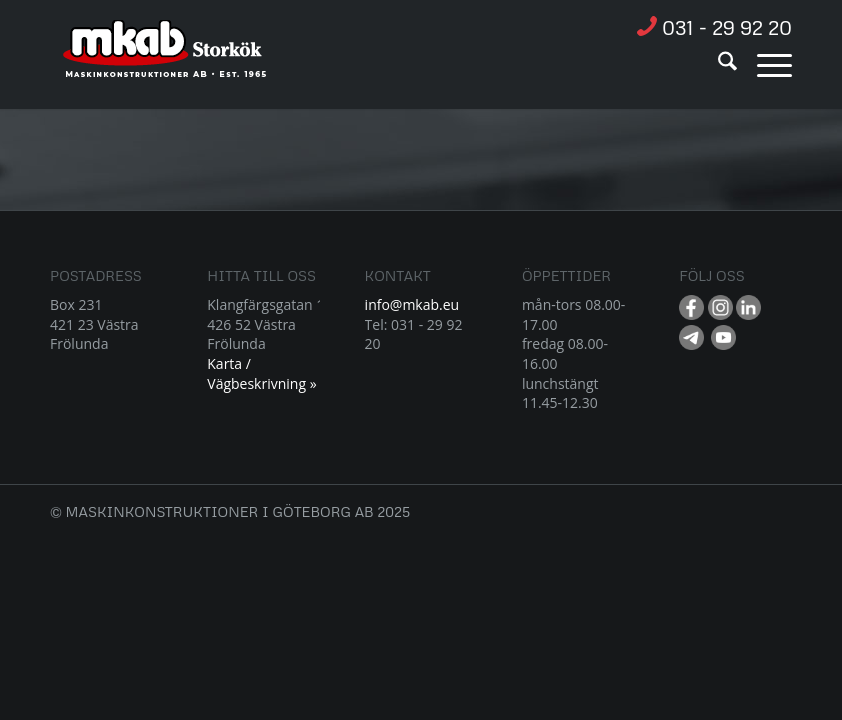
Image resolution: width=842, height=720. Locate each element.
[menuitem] (717, 64)
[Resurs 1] (165, 59)
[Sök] (717, 64)
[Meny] (764, 64)
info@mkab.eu (412, 304)
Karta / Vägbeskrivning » (261, 373)
